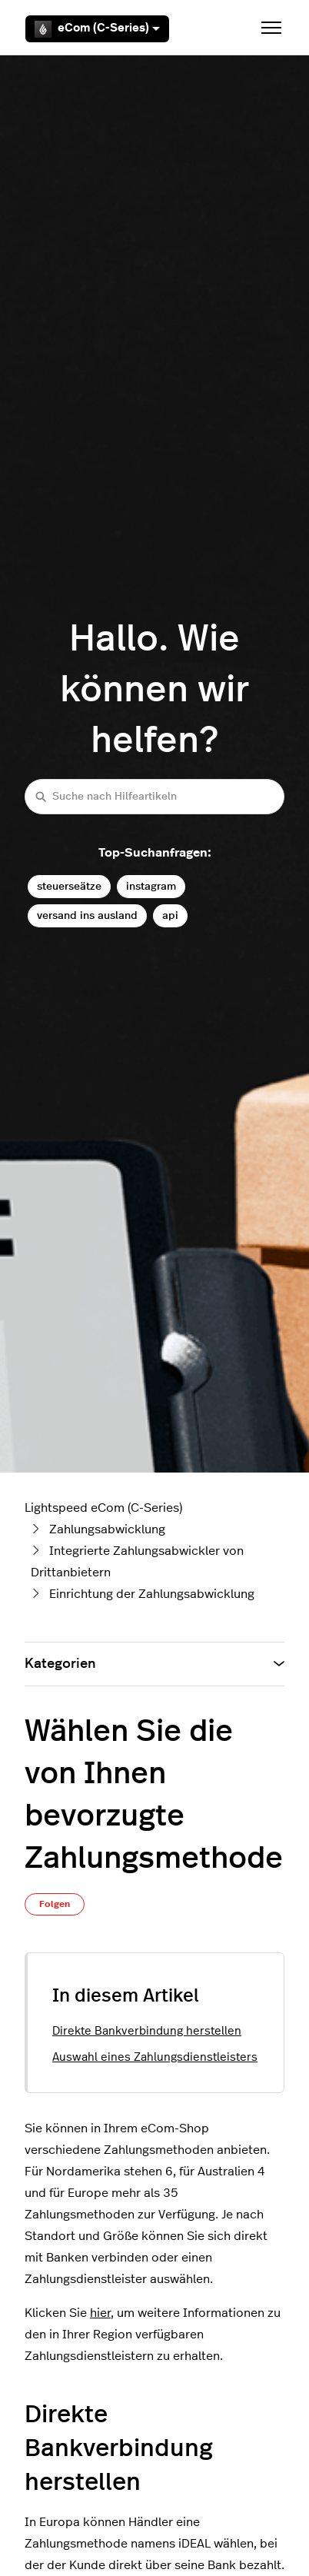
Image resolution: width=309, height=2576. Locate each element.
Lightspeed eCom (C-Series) (103, 1508)
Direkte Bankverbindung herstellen (146, 2031)
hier (100, 2313)
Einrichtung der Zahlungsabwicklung (151, 1594)
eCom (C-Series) (97, 29)
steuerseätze (69, 886)
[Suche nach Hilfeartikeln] (154, 796)
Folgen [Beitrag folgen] (54, 1904)
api (170, 915)
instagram (151, 886)
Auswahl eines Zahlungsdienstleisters (155, 2057)
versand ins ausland (87, 915)
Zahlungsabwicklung (107, 1529)
